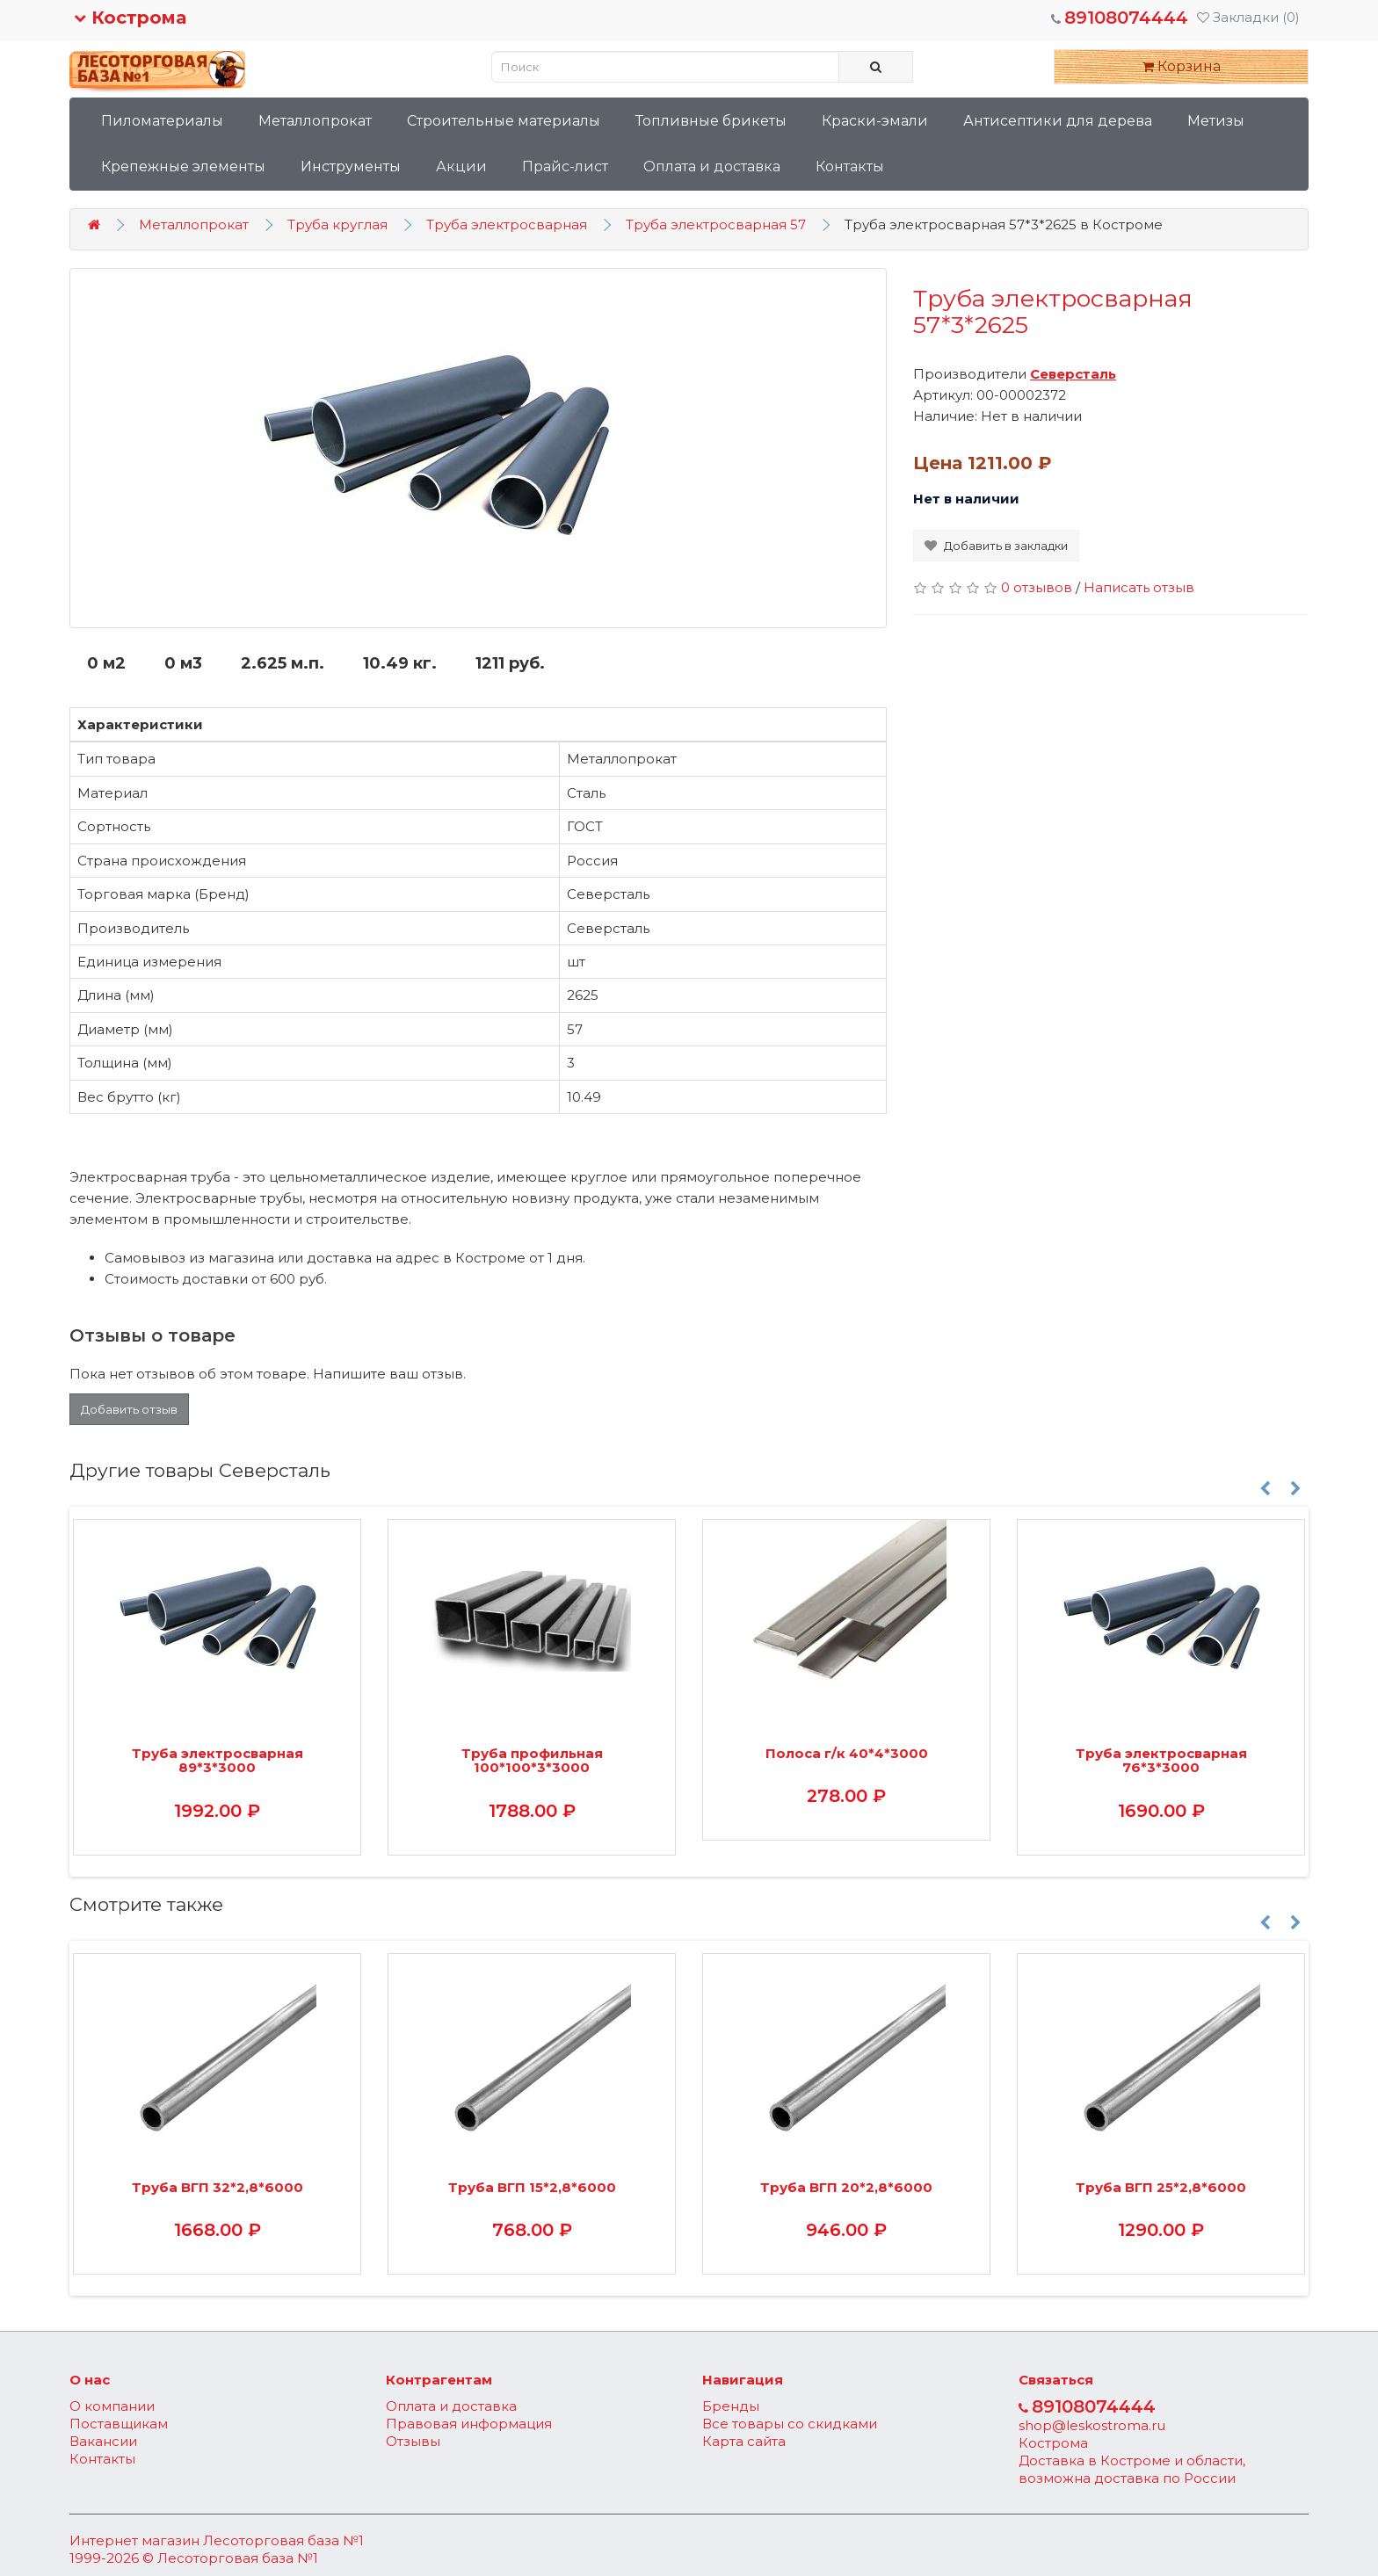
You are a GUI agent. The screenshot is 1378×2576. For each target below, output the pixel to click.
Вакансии (103, 2441)
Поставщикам (118, 2423)
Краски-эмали (875, 120)
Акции (461, 166)
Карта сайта (744, 2441)
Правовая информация (469, 2423)
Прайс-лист (565, 166)
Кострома (130, 17)
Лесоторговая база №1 (283, 2540)
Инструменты (351, 166)
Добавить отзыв (129, 1409)
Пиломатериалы (162, 120)
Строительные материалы (503, 120)
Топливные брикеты (711, 120)
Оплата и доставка (711, 166)
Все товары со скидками (789, 2423)
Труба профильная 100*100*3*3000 (532, 1760)
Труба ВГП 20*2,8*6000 (846, 2187)
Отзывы (413, 2441)
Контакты (850, 166)
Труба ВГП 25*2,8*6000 (1161, 2187)
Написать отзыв (1139, 587)
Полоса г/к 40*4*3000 (846, 1753)
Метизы (1215, 120)
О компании (112, 2406)
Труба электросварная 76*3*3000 (1161, 1760)
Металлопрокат (315, 120)
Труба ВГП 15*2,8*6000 (532, 2187)
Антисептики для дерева (1057, 120)
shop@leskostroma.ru (1092, 2425)
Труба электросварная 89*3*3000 (217, 1760)
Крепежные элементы (183, 166)
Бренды (730, 2406)
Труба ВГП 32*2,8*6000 (217, 2187)
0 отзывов (1036, 587)
